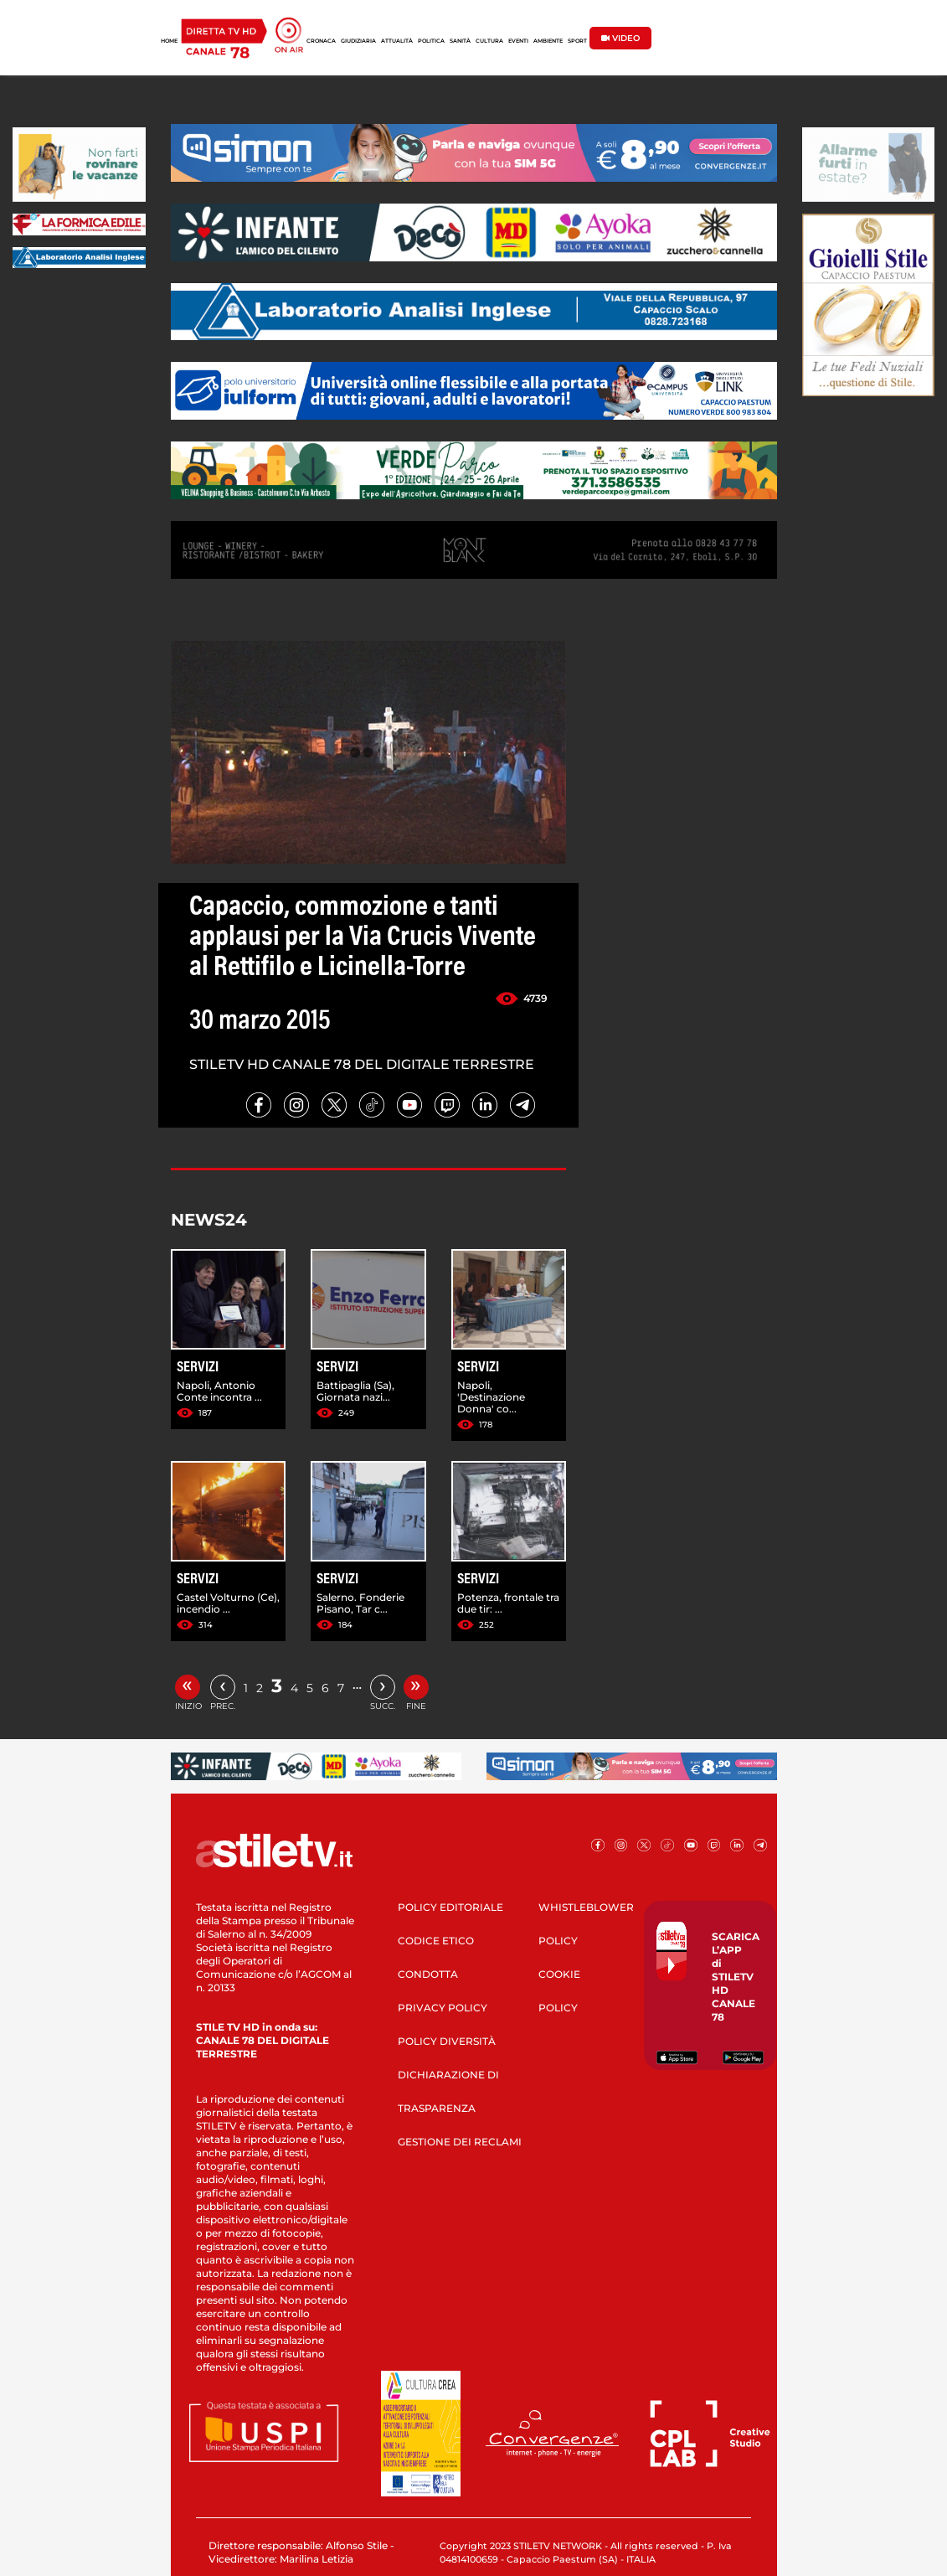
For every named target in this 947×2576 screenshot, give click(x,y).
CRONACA (321, 41)
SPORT (577, 41)
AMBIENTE (548, 41)
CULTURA (489, 41)
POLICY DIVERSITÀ (447, 2041)
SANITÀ (460, 41)
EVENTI (518, 41)
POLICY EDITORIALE (450, 1907)
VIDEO (620, 38)
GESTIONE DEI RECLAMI (460, 2141)
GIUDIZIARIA (358, 41)
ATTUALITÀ (397, 41)
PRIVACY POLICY (442, 2007)
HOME (169, 41)
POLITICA (431, 41)
